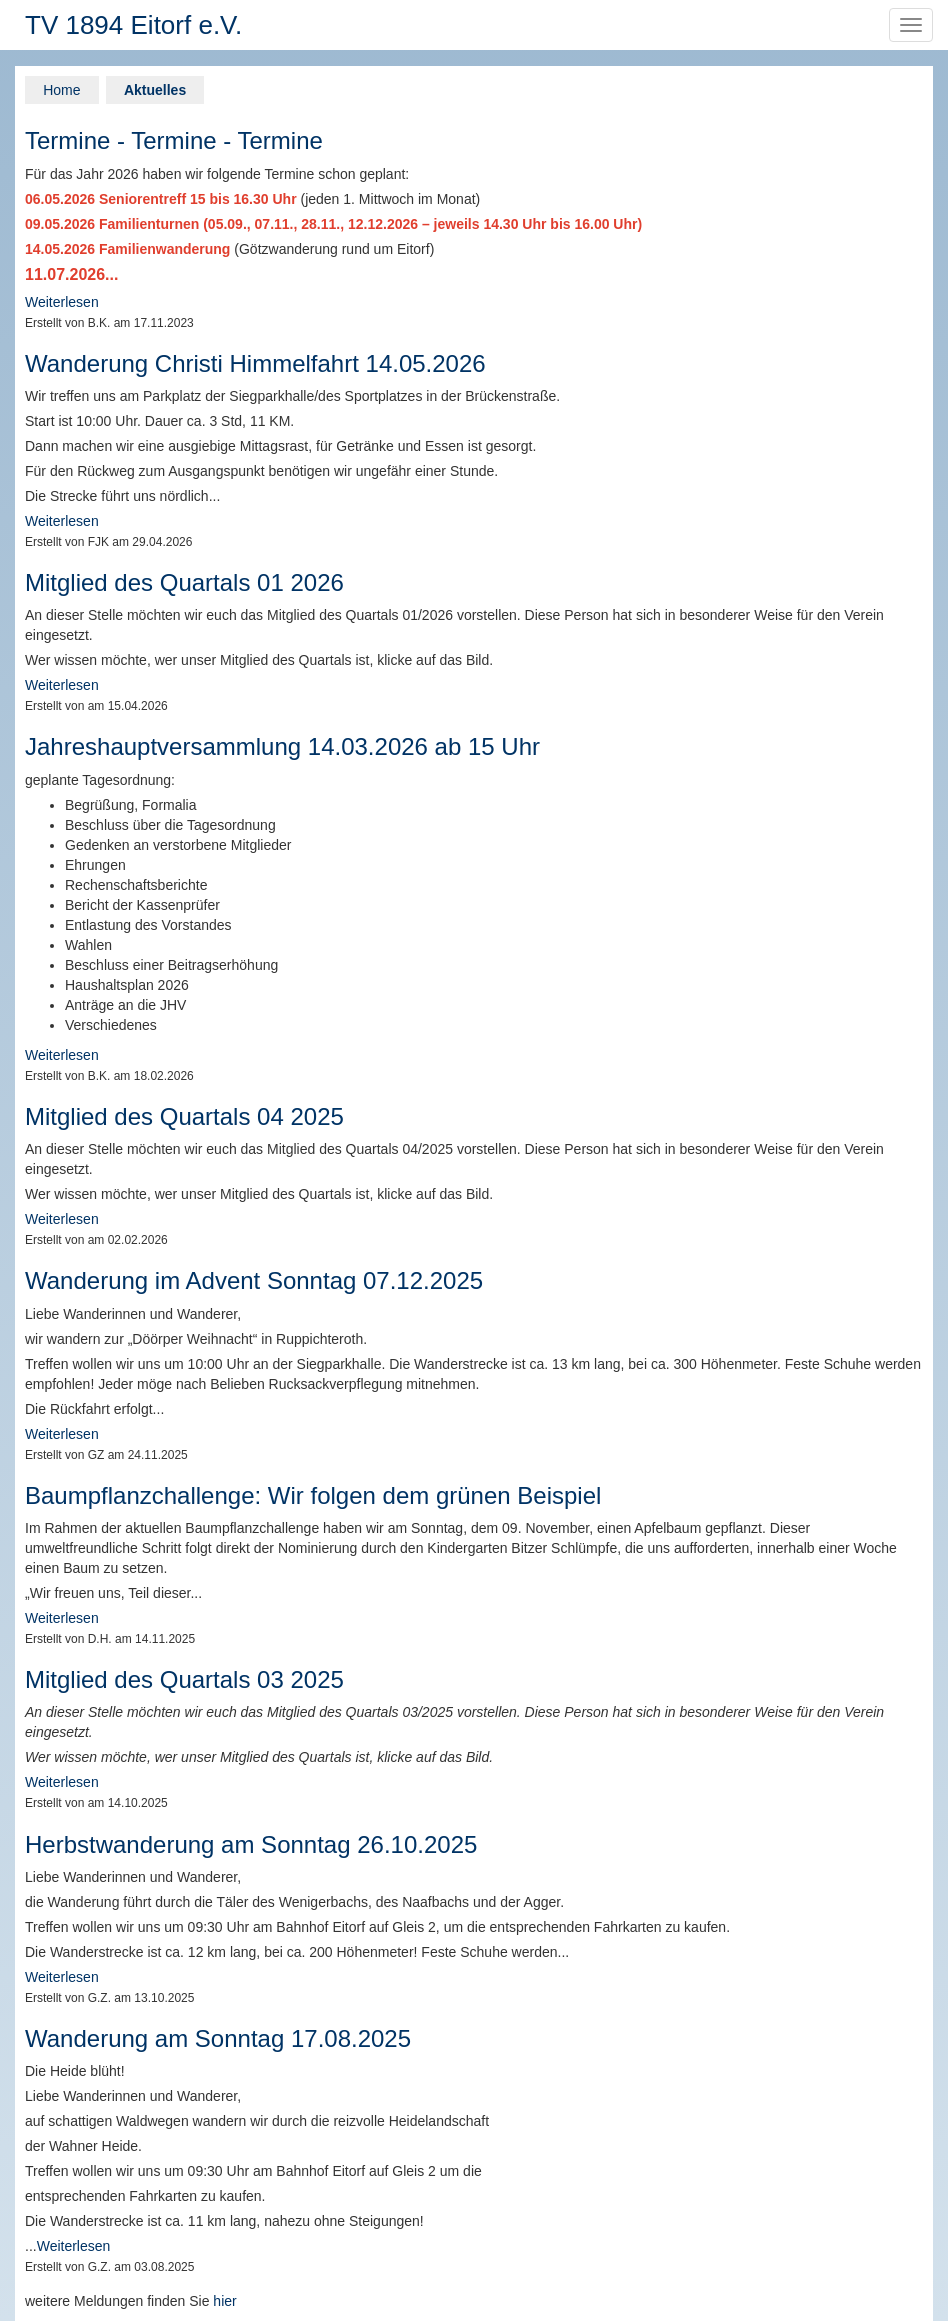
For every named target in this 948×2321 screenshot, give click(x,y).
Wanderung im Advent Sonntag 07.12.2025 (254, 1280)
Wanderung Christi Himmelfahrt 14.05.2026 (255, 363)
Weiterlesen (62, 302)
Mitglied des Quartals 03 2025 (184, 1679)
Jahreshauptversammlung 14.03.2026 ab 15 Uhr (282, 746)
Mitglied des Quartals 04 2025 (184, 1116)
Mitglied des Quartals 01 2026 (184, 582)
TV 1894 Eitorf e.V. (133, 25)
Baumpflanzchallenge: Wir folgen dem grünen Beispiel (313, 1495)
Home (61, 90)
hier (224, 2301)
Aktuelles (155, 90)
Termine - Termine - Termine (174, 140)
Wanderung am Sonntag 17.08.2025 (218, 2038)
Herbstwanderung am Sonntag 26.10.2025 (251, 1844)
